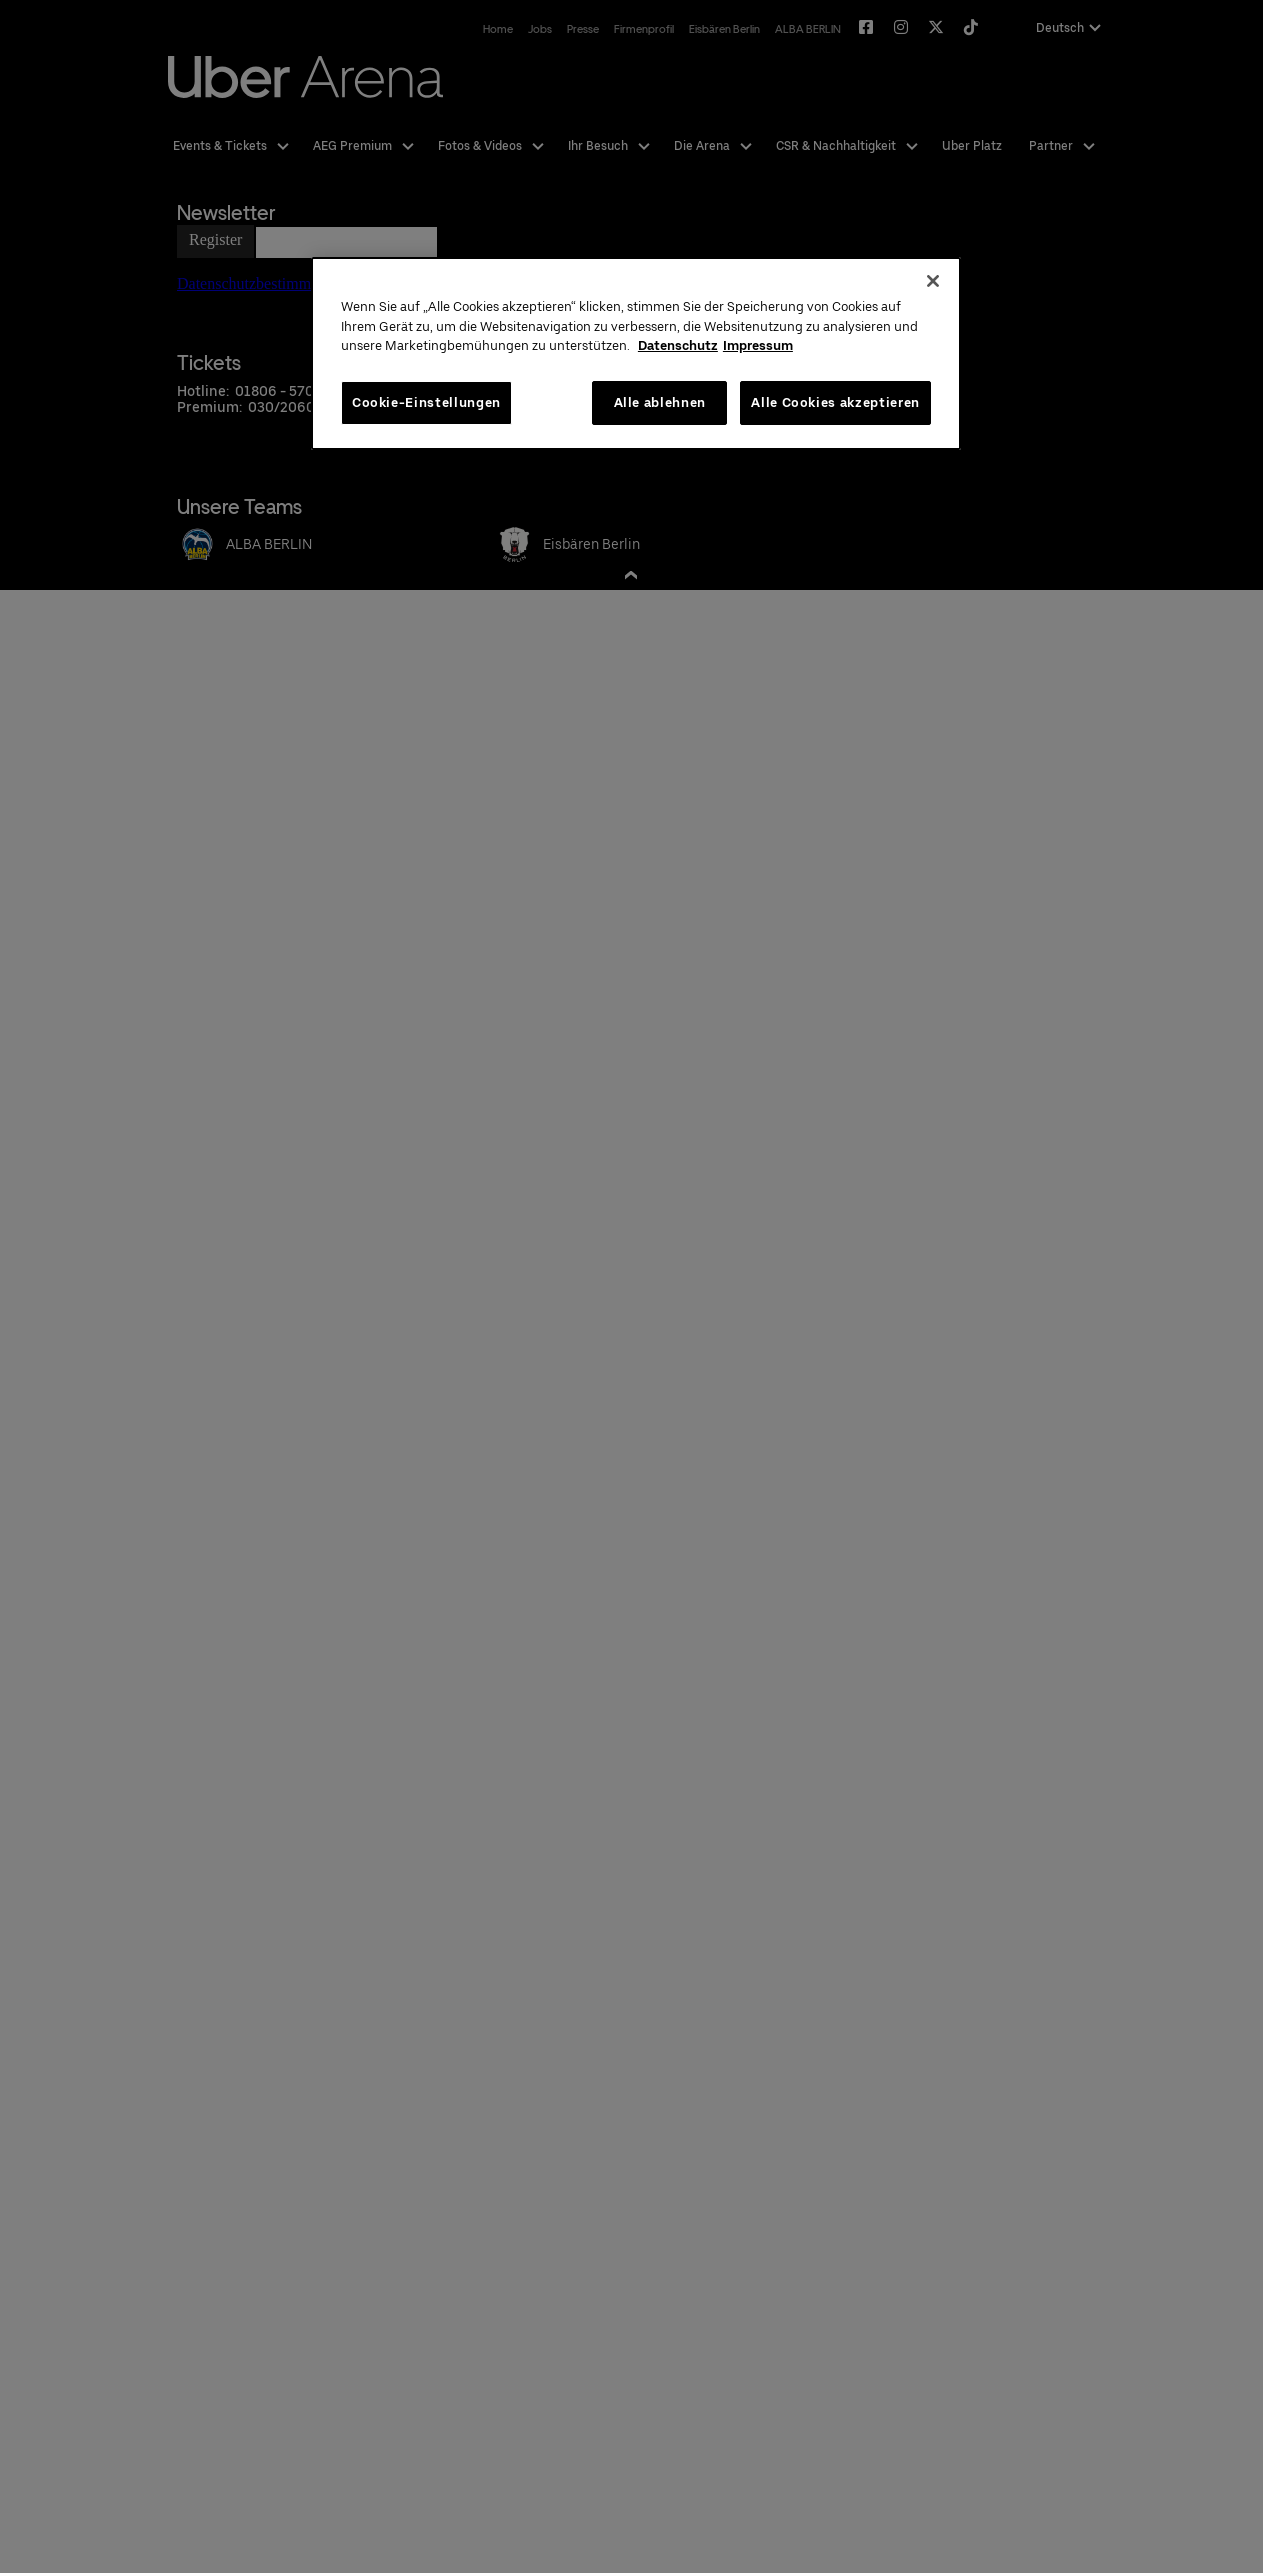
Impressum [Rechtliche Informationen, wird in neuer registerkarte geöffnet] (758, 345)
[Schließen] (933, 281)
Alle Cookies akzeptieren (835, 402)
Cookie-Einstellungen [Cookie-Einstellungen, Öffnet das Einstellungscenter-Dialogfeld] (426, 402)
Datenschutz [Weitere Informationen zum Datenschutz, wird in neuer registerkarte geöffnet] (678, 345)
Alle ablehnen (660, 402)
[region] (636, 353)
